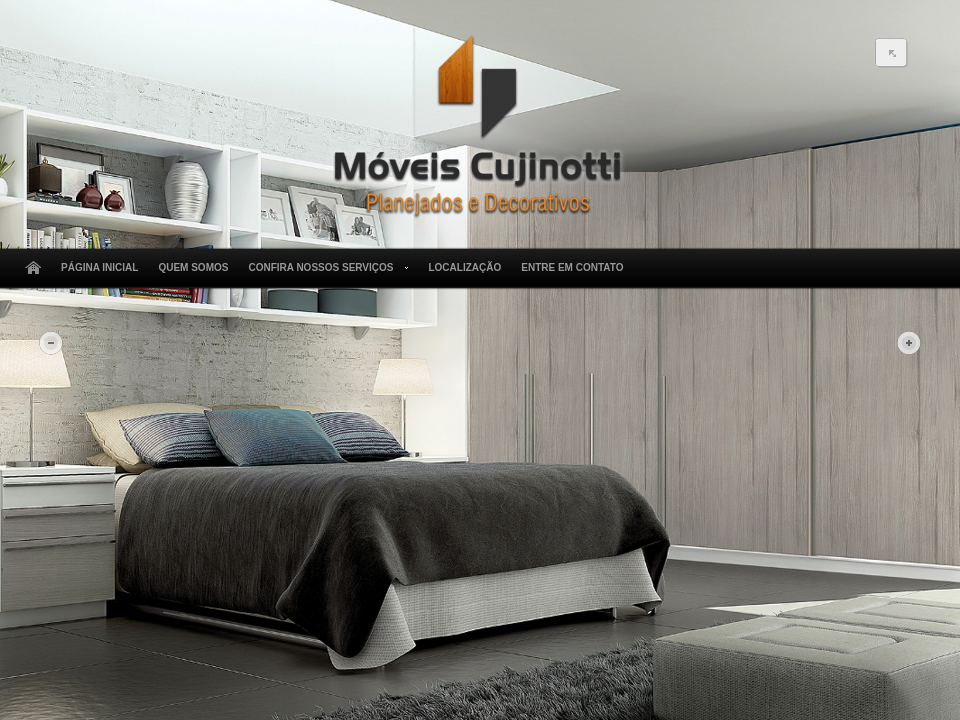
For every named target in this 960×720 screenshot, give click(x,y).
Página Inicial (99, 267)
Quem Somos (193, 267)
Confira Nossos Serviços (324, 268)
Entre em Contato (572, 267)
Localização (464, 267)
